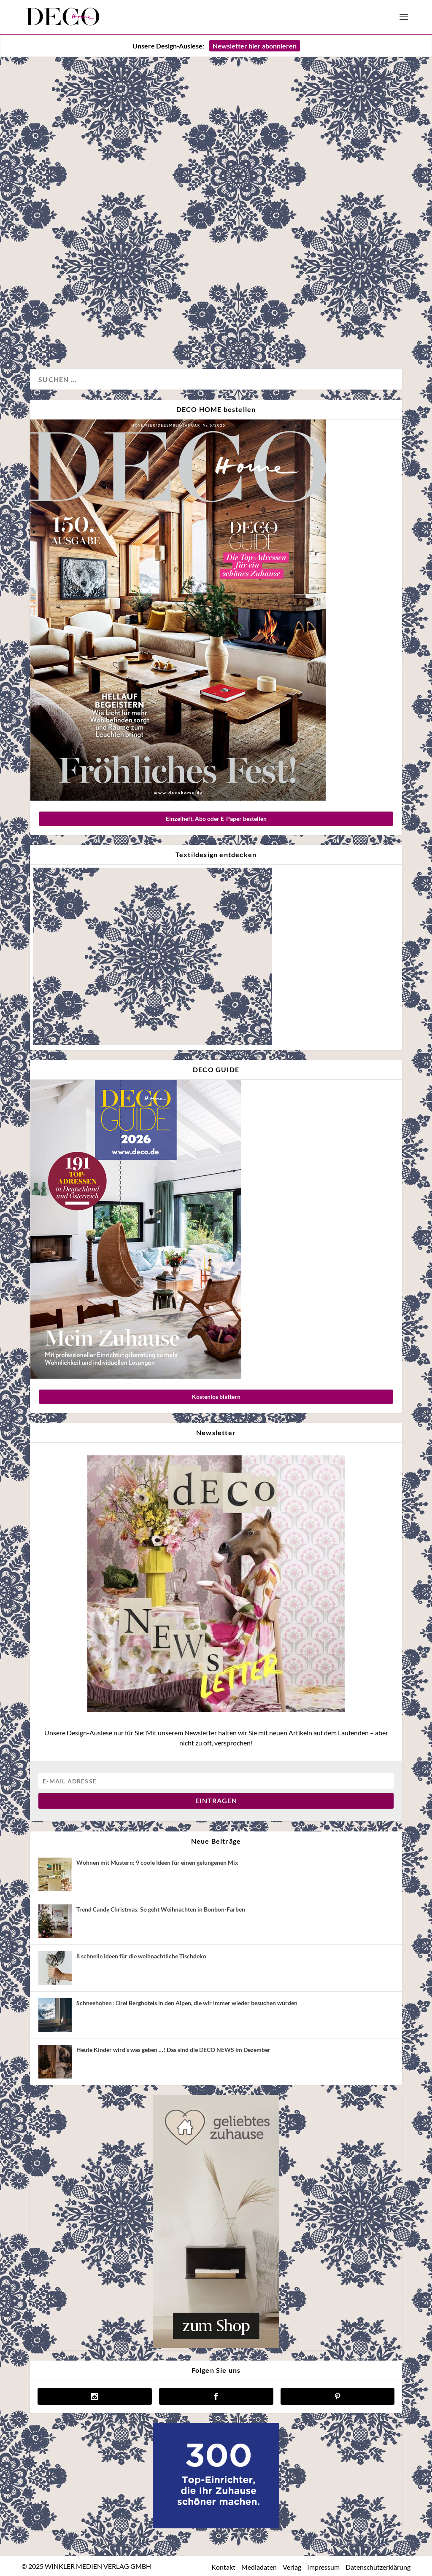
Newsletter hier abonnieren (255, 46)
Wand (99, 334)
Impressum (323, 2567)
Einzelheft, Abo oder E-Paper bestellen (216, 818)
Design (49, 334)
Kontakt (223, 2567)
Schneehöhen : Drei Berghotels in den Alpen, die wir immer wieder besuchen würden (186, 2002)
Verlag (292, 2567)
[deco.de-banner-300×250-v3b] (216, 2526)
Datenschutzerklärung (378, 2567)
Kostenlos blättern (216, 1396)
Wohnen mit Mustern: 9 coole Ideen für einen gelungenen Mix (157, 1862)
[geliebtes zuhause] (216, 2345)
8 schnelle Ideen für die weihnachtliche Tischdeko (141, 1956)
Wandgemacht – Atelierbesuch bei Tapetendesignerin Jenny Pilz (114, 245)
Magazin (74, 334)
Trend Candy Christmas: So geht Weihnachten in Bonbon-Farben (160, 1909)
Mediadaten (259, 2567)
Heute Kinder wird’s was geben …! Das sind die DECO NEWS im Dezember (173, 2049)
